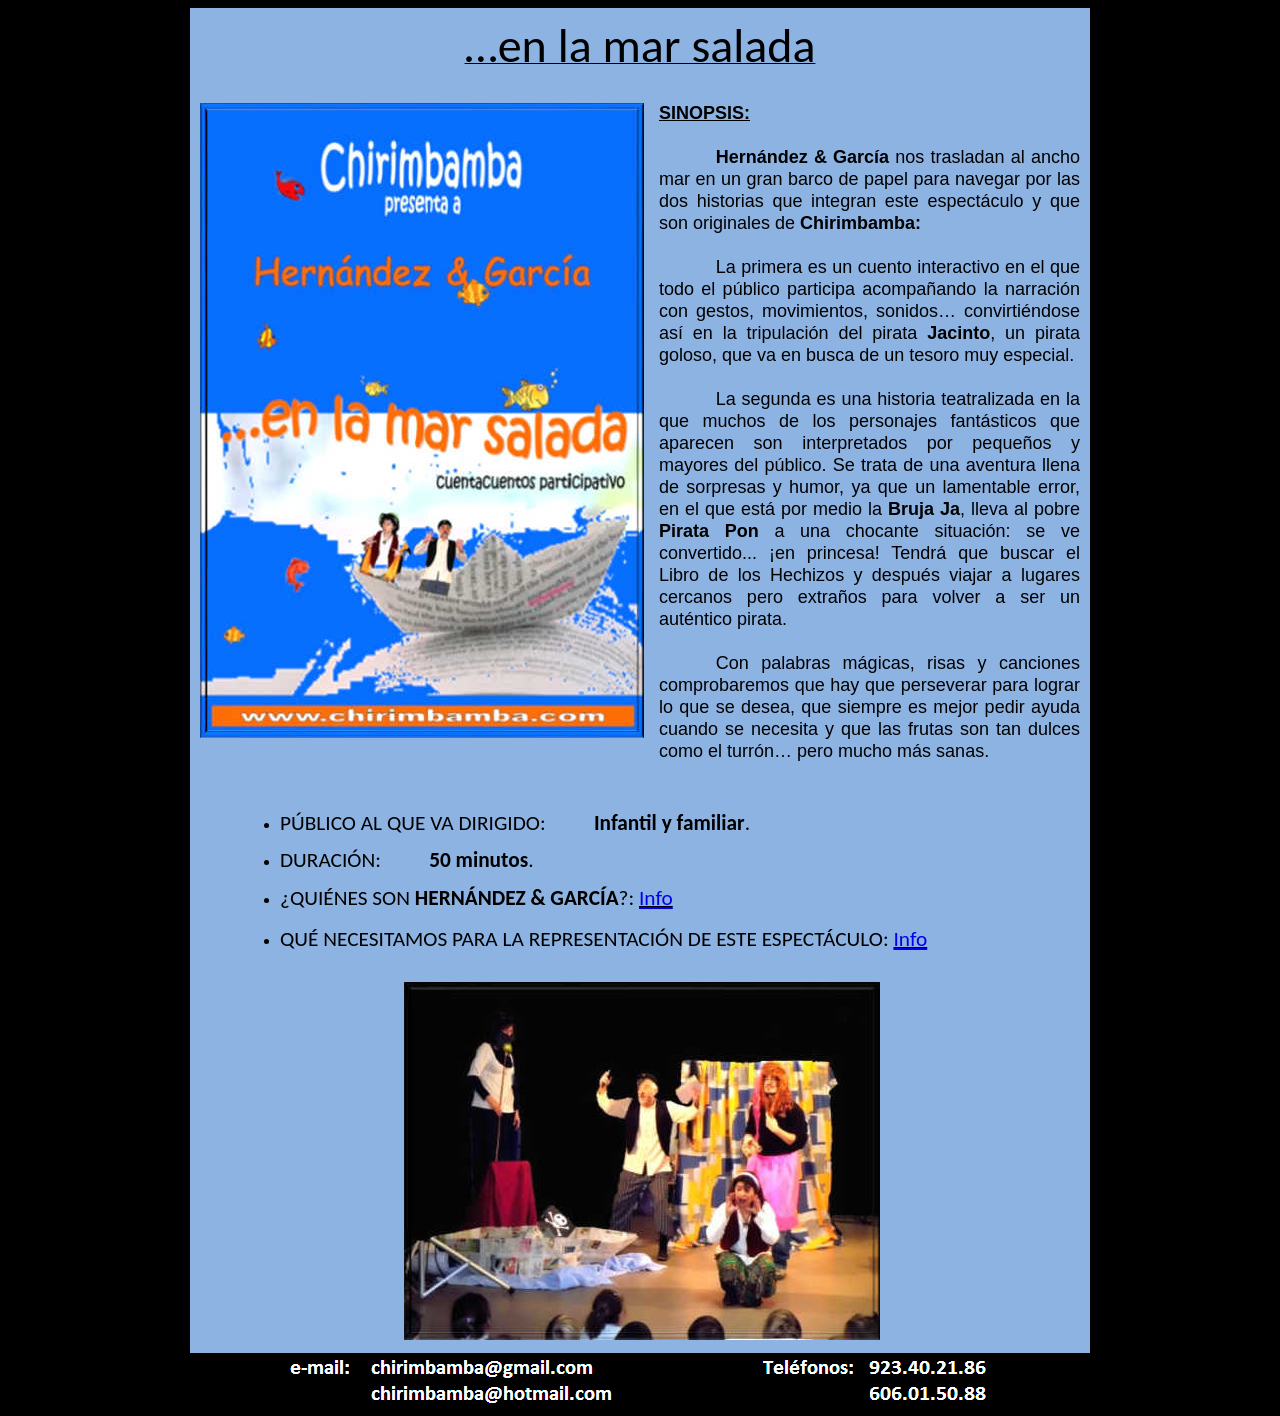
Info (656, 898)
